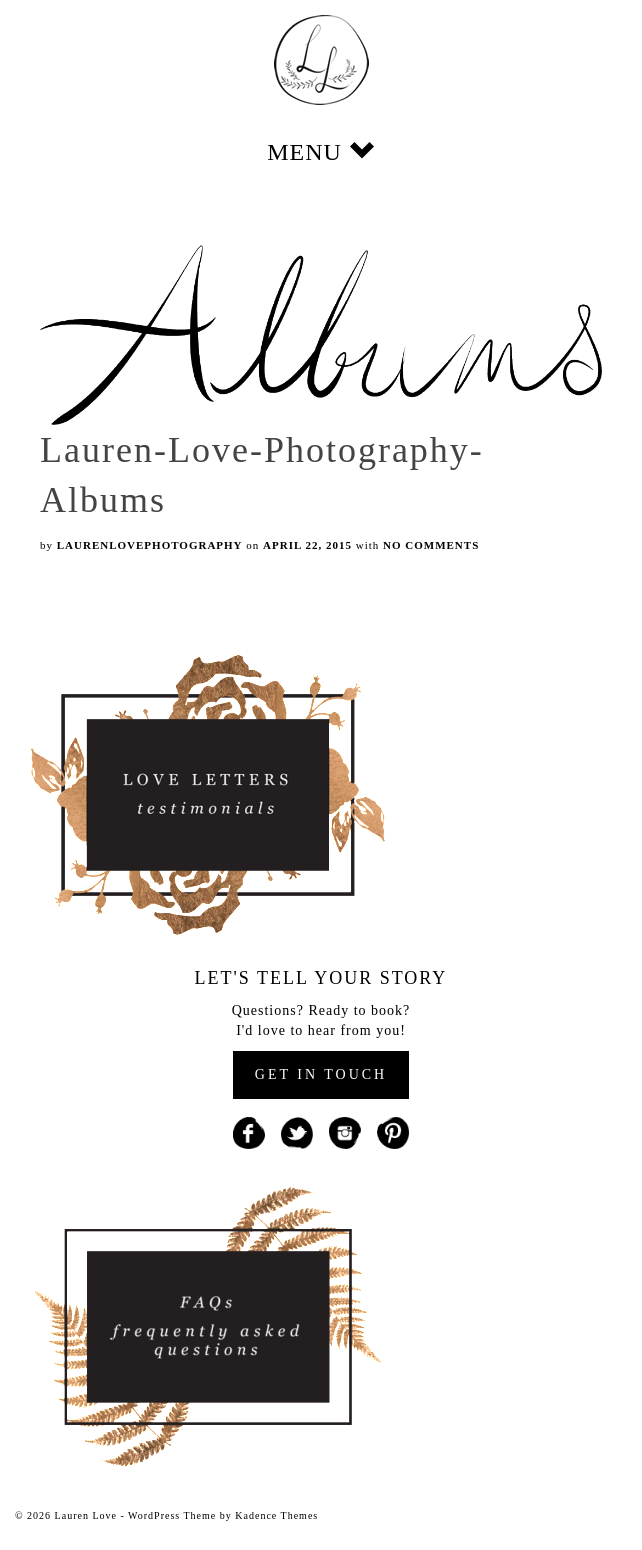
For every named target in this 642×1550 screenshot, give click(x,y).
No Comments (431, 545)
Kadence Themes (276, 1515)
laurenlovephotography (150, 545)
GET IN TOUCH (321, 1074)
